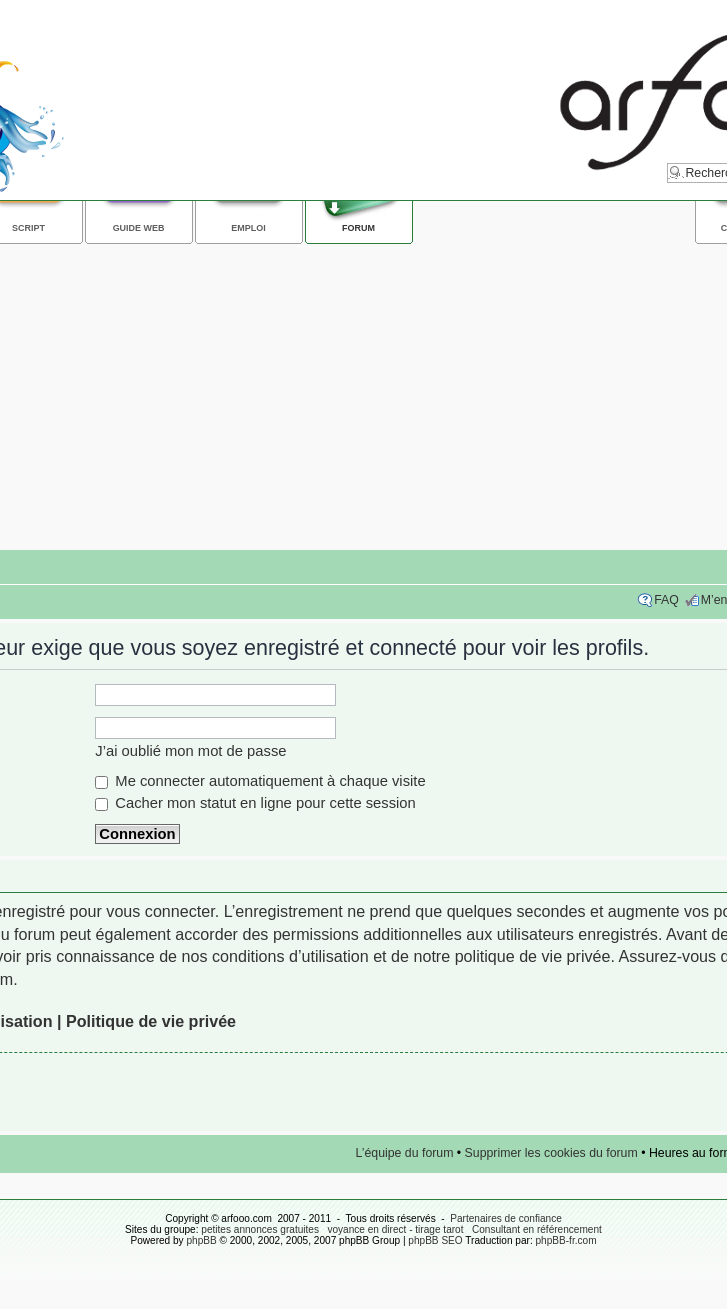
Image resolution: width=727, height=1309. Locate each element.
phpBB (201, 1240)
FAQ (666, 600)
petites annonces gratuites (260, 1229)
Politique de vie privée (151, 1021)
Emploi (248, 228)
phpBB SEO (435, 1240)
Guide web (139, 228)
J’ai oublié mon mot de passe (190, 751)
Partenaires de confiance (506, 1218)
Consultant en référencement (537, 1229)
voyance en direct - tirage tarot (395, 1229)
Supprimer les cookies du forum (551, 1153)
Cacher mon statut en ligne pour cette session (255, 803)
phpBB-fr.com (566, 1240)
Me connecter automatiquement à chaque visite (260, 781)
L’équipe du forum (405, 1153)
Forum (358, 228)
